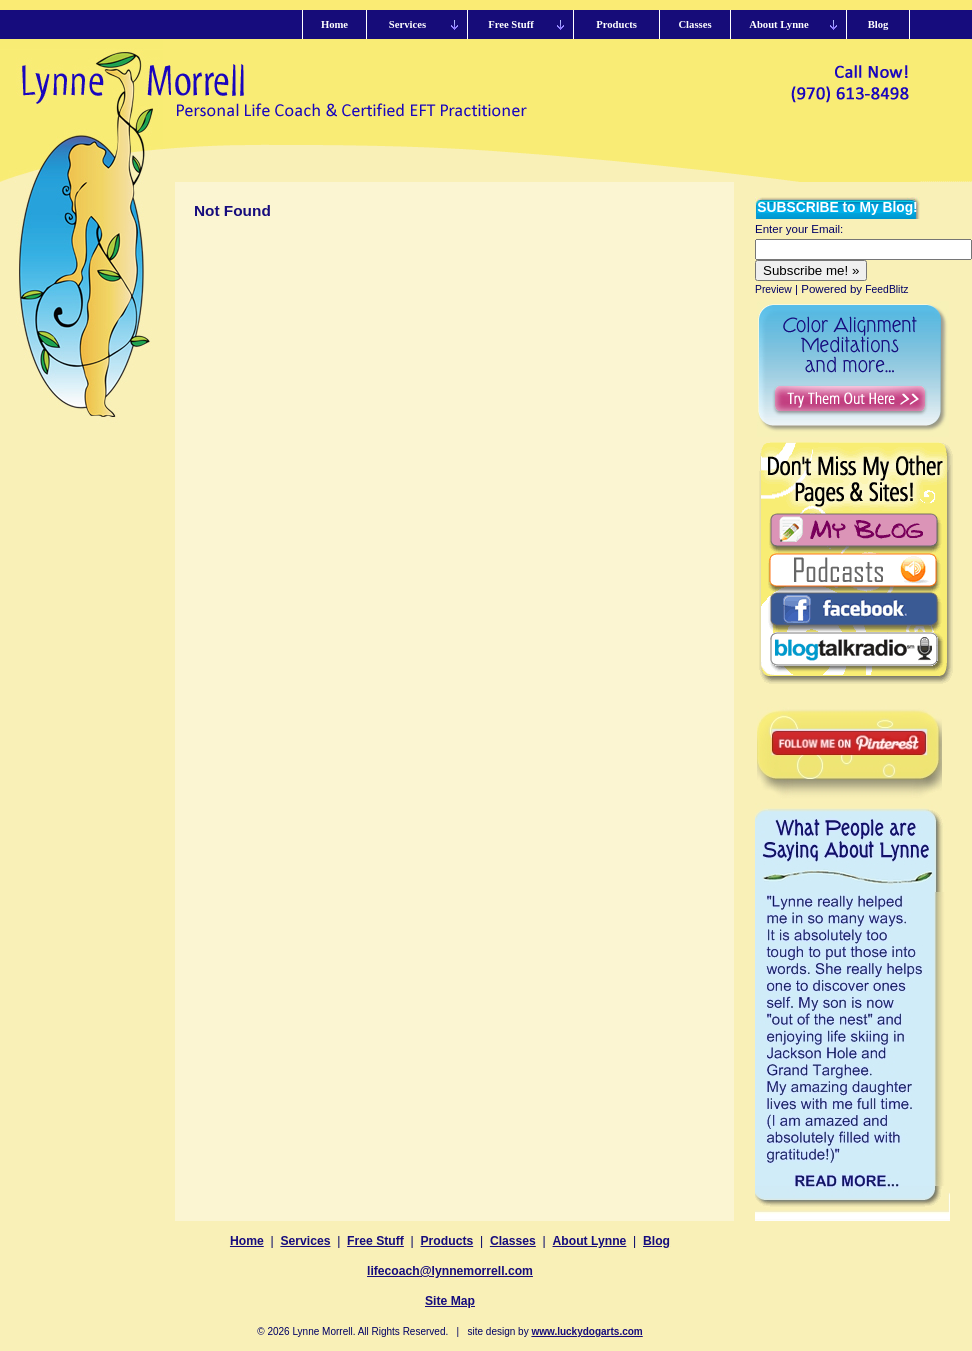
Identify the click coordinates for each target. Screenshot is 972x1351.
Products (447, 1241)
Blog (656, 1241)
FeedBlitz (886, 289)
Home (247, 1241)
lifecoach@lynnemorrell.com (450, 1271)
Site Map (450, 1301)
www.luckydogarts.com (586, 1331)
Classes (513, 1241)
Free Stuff (375, 1241)
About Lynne (590, 1241)
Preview (773, 289)
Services (305, 1241)
